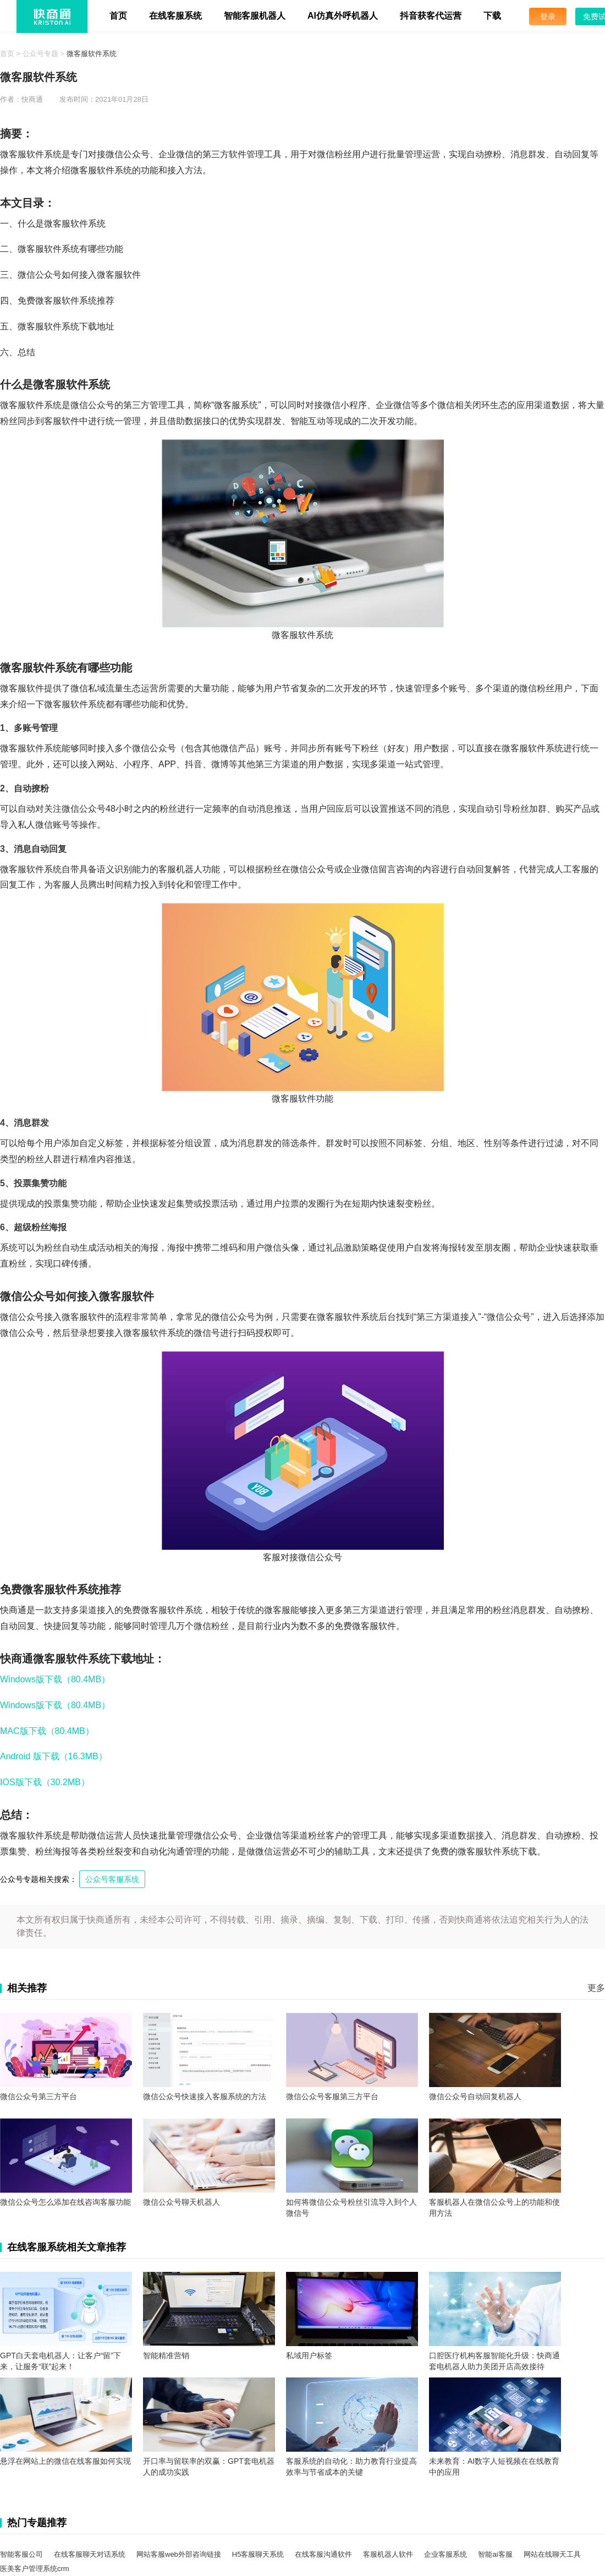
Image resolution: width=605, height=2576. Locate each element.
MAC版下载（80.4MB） (47, 1731)
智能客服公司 (21, 2554)
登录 (548, 16)
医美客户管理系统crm (34, 2568)
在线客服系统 (175, 15)
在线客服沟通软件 (323, 2554)
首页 (118, 15)
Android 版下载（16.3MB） (53, 1756)
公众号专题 (40, 53)
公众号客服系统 (112, 1879)
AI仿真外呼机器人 (342, 15)
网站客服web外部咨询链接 (178, 2554)
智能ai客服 (495, 2554)
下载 (492, 15)
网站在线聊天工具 (552, 2554)
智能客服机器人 (254, 15)
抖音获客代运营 (430, 15)
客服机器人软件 (388, 2554)
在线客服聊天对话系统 (89, 2554)
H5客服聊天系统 (258, 2554)
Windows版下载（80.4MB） (55, 1679)
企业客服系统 (445, 2554)
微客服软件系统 (92, 53)
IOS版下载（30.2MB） (45, 1782)
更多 (596, 1987)
